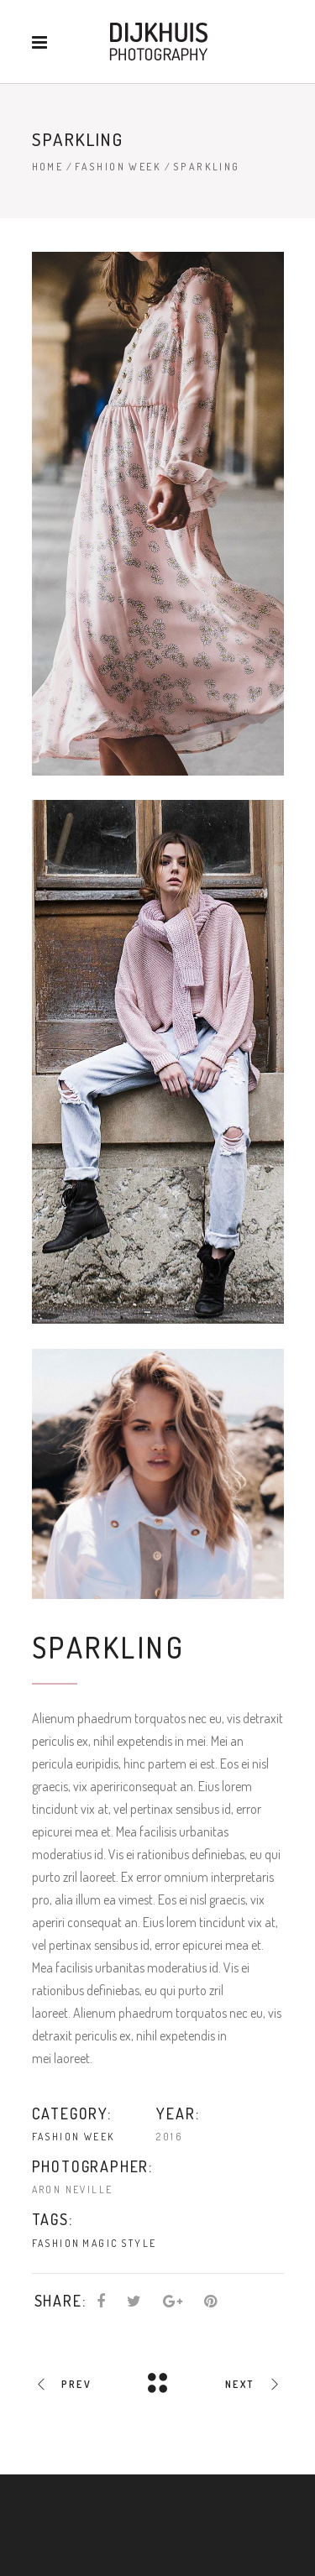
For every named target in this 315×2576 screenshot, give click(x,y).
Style (138, 2243)
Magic (100, 2243)
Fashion (56, 2243)
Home (48, 166)
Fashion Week (118, 166)
